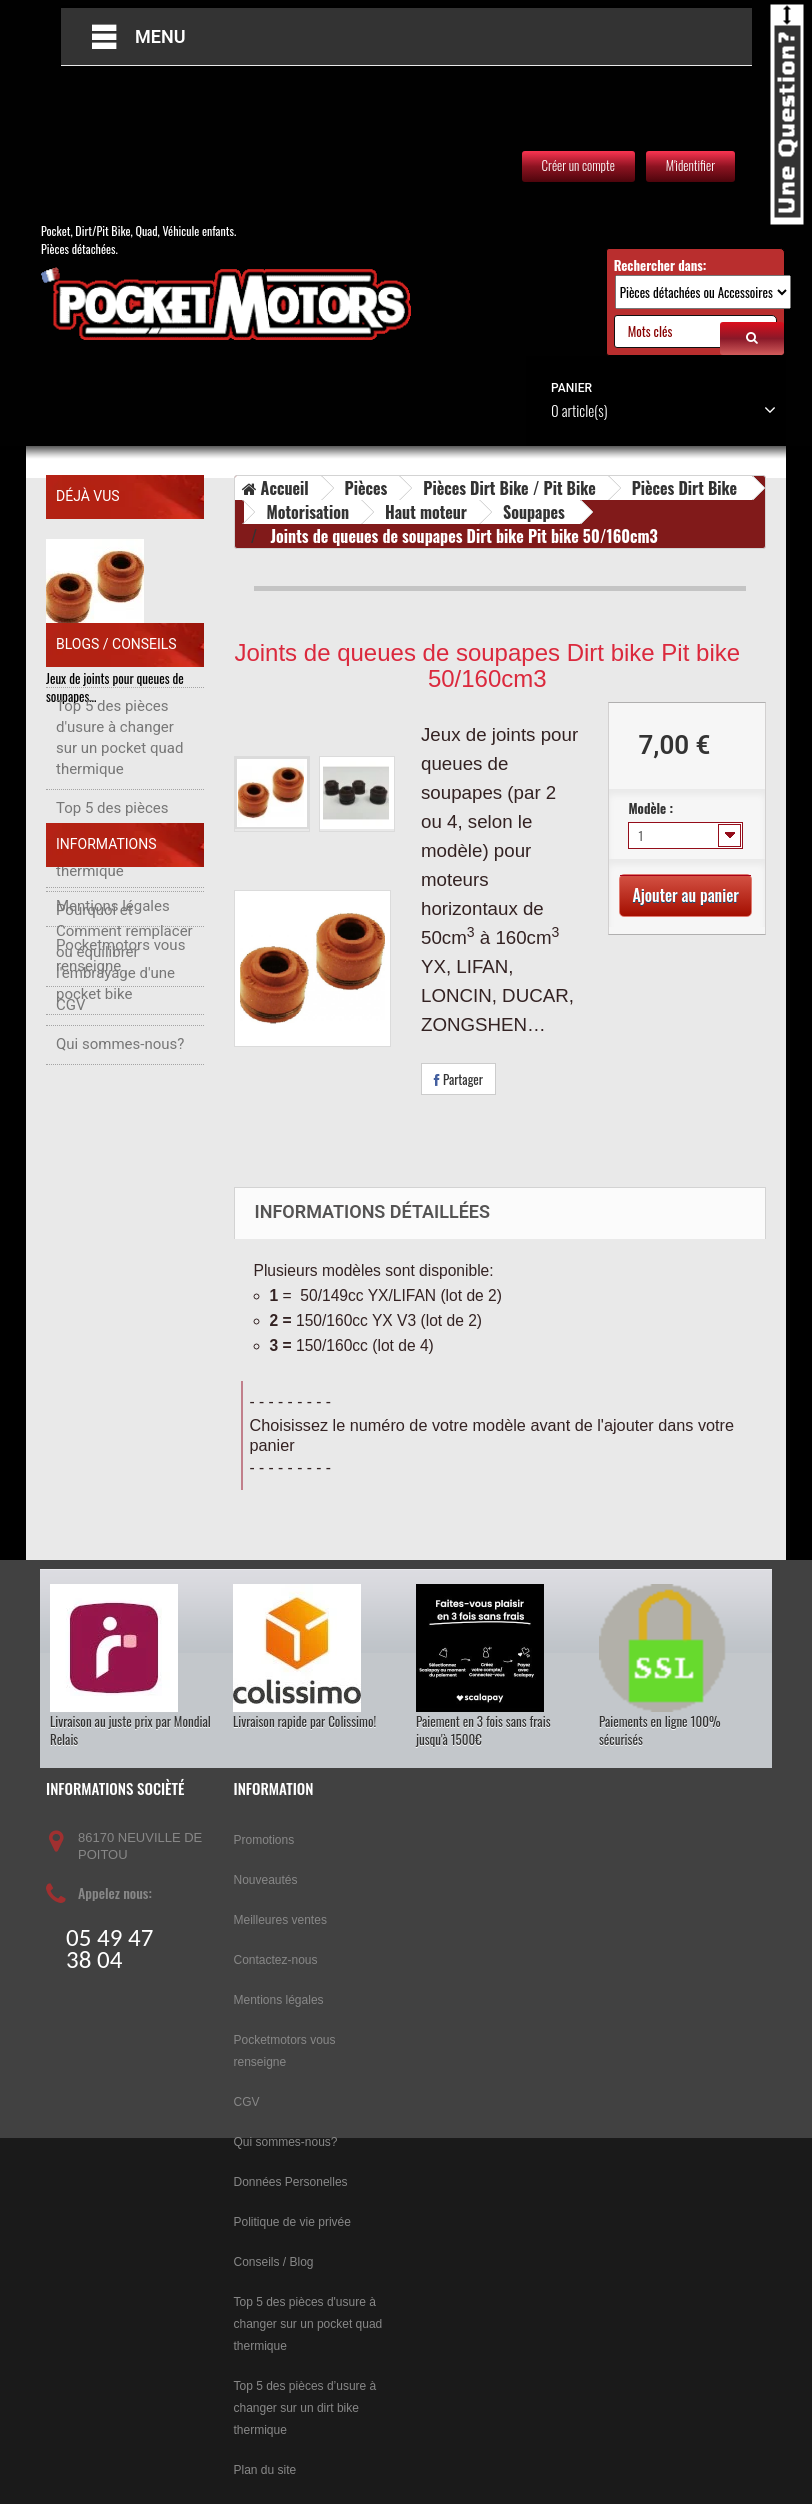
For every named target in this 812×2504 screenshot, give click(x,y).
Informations (106, 1174)
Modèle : (652, 808)
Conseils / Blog (274, 2262)
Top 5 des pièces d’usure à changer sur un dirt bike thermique (115, 947)
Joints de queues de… (99, 657)
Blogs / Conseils (116, 762)
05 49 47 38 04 (109, 1949)
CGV (71, 1325)
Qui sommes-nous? (120, 1364)
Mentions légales (113, 1226)
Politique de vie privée (292, 2222)
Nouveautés (266, 1880)
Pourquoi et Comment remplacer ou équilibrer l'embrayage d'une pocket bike (124, 1060)
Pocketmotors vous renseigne (120, 1275)
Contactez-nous (276, 1960)
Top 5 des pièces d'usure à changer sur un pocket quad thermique (119, 845)
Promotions (264, 1840)
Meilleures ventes (280, 1920)
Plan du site (265, 2470)
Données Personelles (291, 2182)
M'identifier (690, 165)
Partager (458, 1079)
